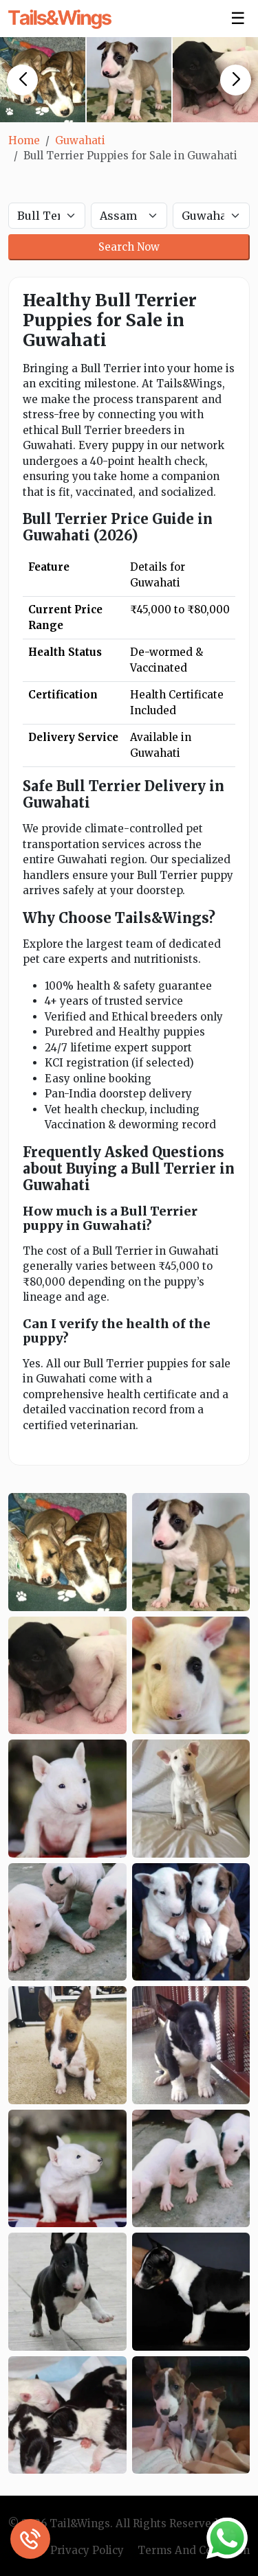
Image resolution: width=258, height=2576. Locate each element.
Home (24, 140)
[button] (22, 80)
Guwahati (80, 140)
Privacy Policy (87, 2550)
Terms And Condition (194, 2550)
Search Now (129, 246)
